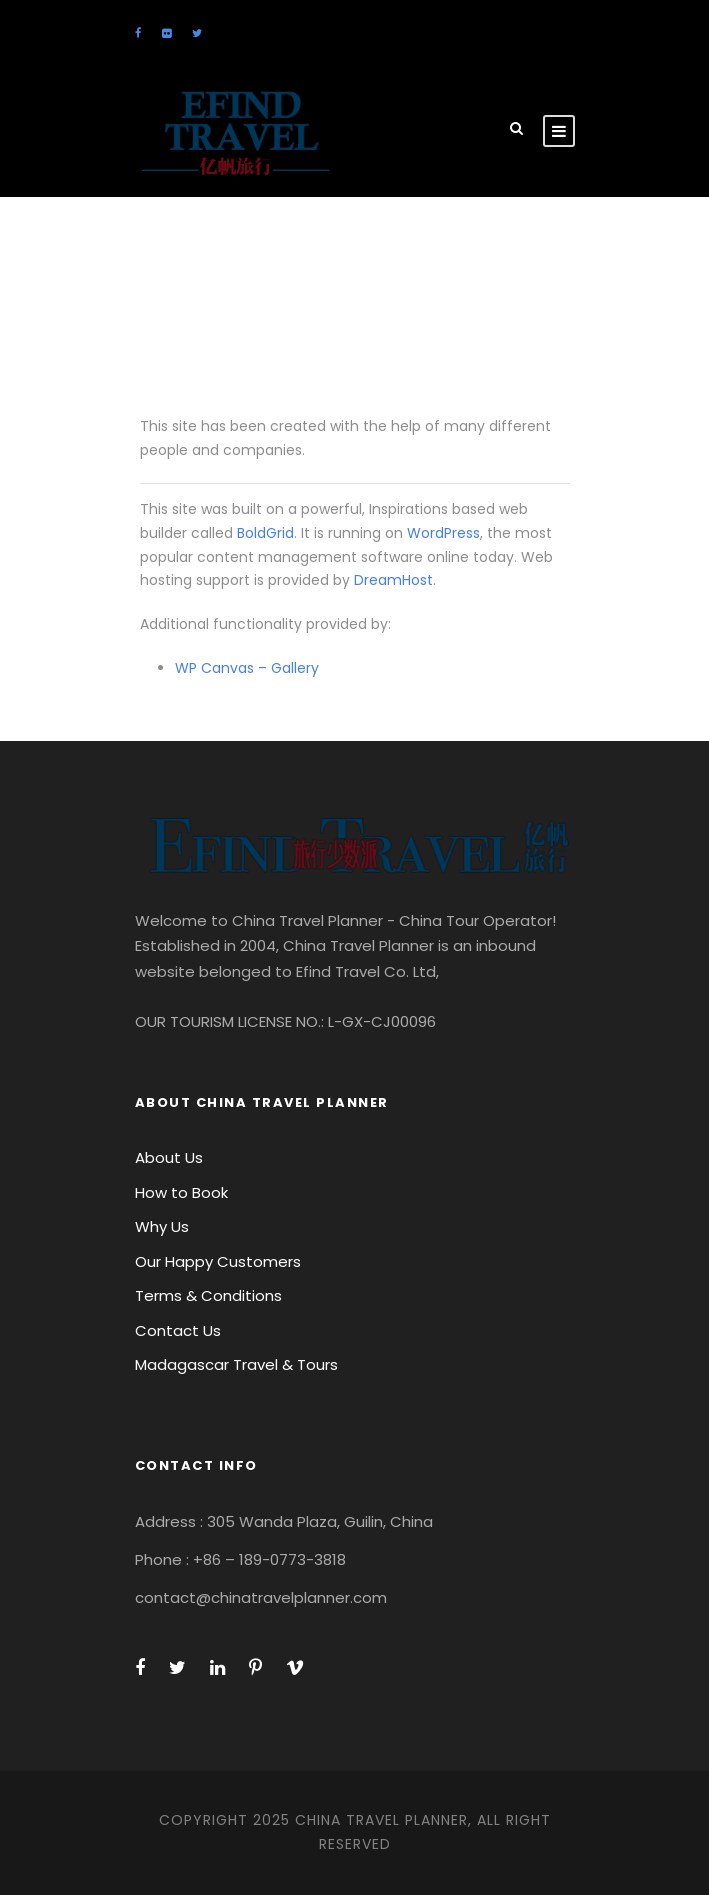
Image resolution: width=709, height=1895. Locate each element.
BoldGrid (265, 533)
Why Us (162, 1226)
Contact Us (178, 1330)
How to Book (181, 1192)
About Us (169, 1157)
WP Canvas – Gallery (247, 668)
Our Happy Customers (218, 1261)
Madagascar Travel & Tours (236, 1364)
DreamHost (393, 580)
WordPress (443, 533)
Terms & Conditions (208, 1295)
